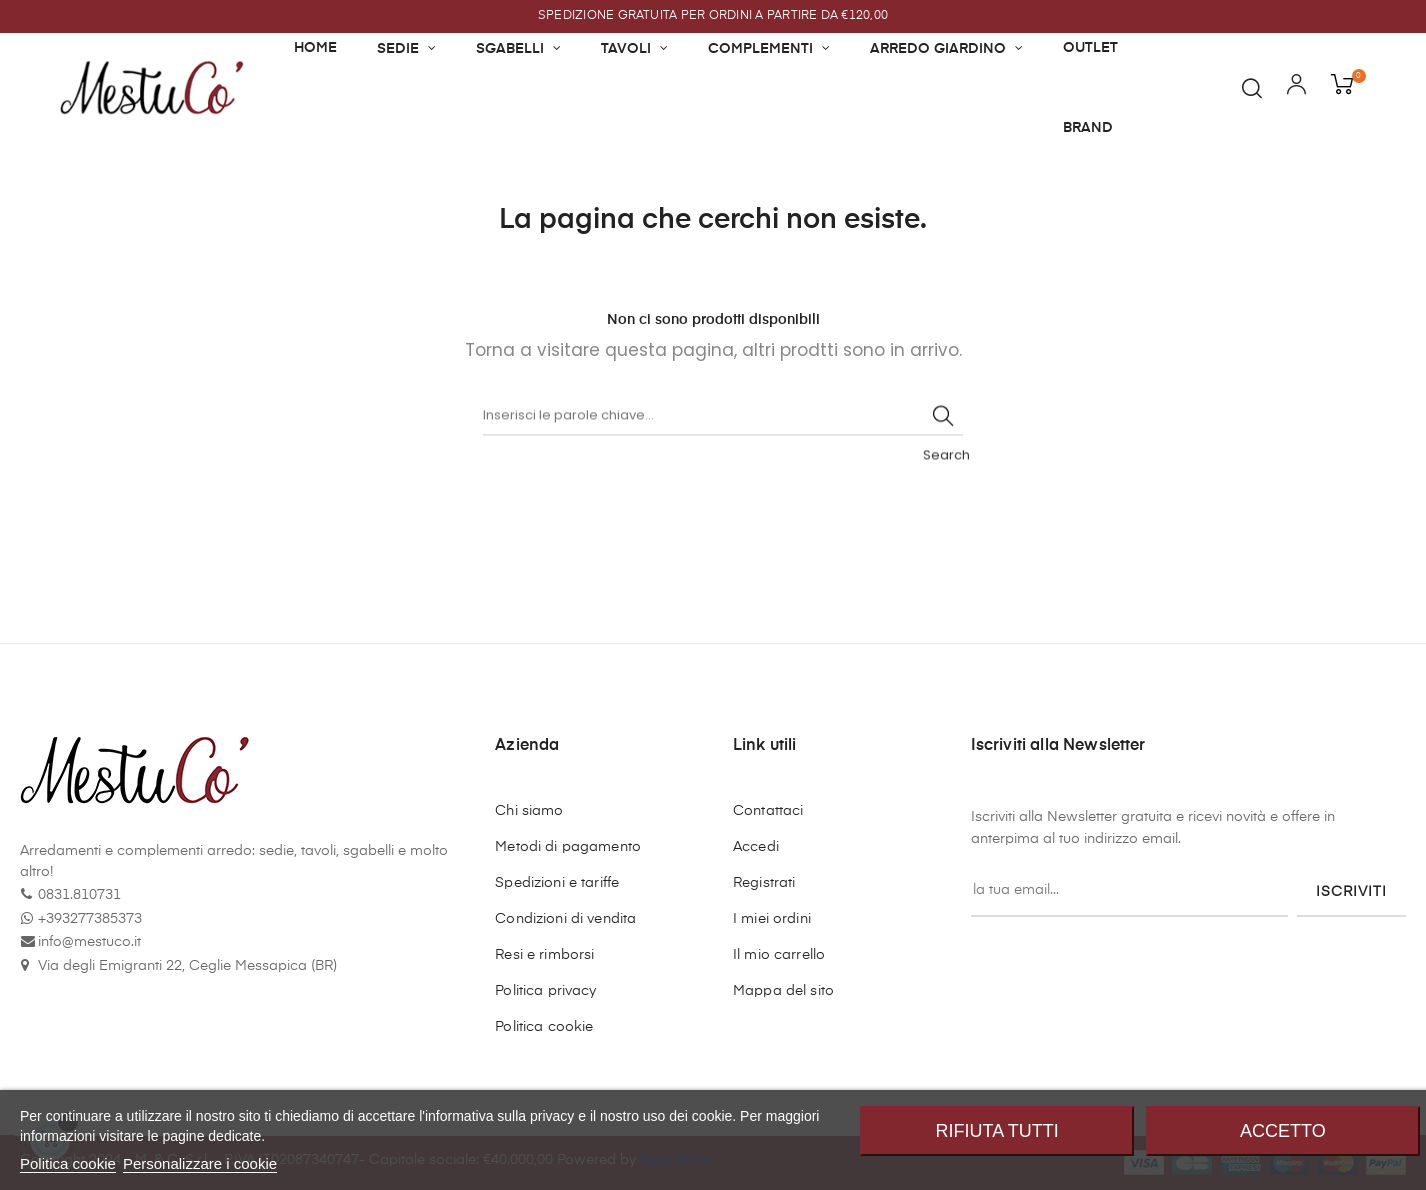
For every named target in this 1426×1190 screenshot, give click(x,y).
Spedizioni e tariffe (557, 883)
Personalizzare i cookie (200, 1163)
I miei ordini (772, 919)
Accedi (756, 847)
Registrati (764, 883)
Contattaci (768, 811)
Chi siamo (529, 811)
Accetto (1283, 1131)
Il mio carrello (779, 955)
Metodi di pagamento (568, 847)
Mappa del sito (783, 991)
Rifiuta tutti (997, 1131)
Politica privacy (545, 991)
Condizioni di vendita (565, 919)
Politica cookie (544, 1027)
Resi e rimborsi (544, 955)
